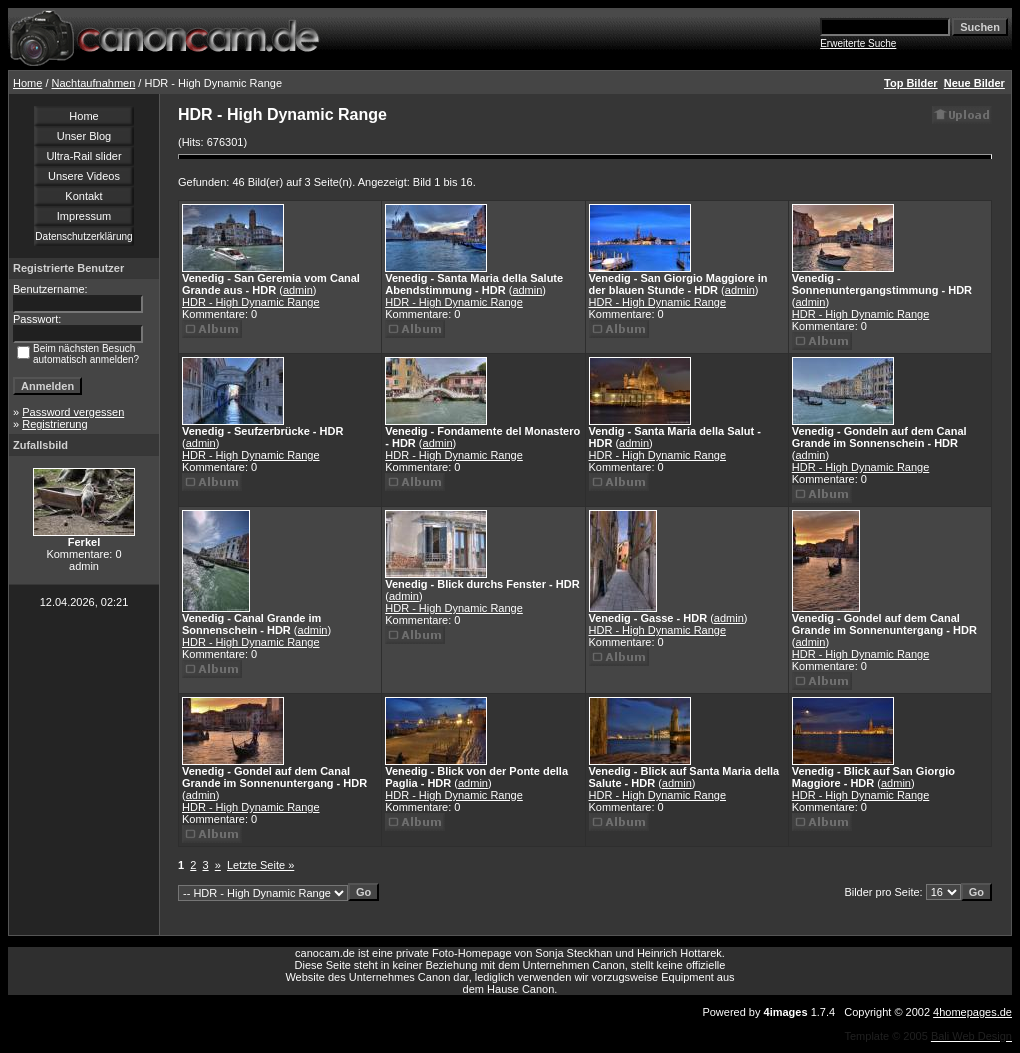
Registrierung (54, 424)
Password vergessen (73, 412)
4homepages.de (972, 1012)
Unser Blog (84, 136)
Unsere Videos (84, 176)
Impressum (84, 216)
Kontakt (83, 196)
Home (27, 83)
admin (298, 290)
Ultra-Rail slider (83, 156)
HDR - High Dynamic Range (251, 302)
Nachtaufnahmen (94, 83)
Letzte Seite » (260, 865)
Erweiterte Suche (858, 43)
